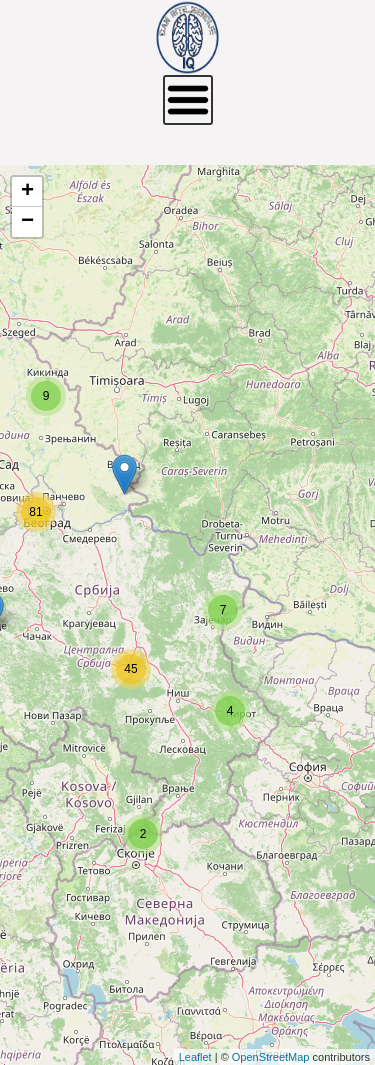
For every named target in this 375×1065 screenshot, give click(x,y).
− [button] (27, 222)
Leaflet (195, 1057)
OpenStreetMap (271, 1057)
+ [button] (27, 192)
